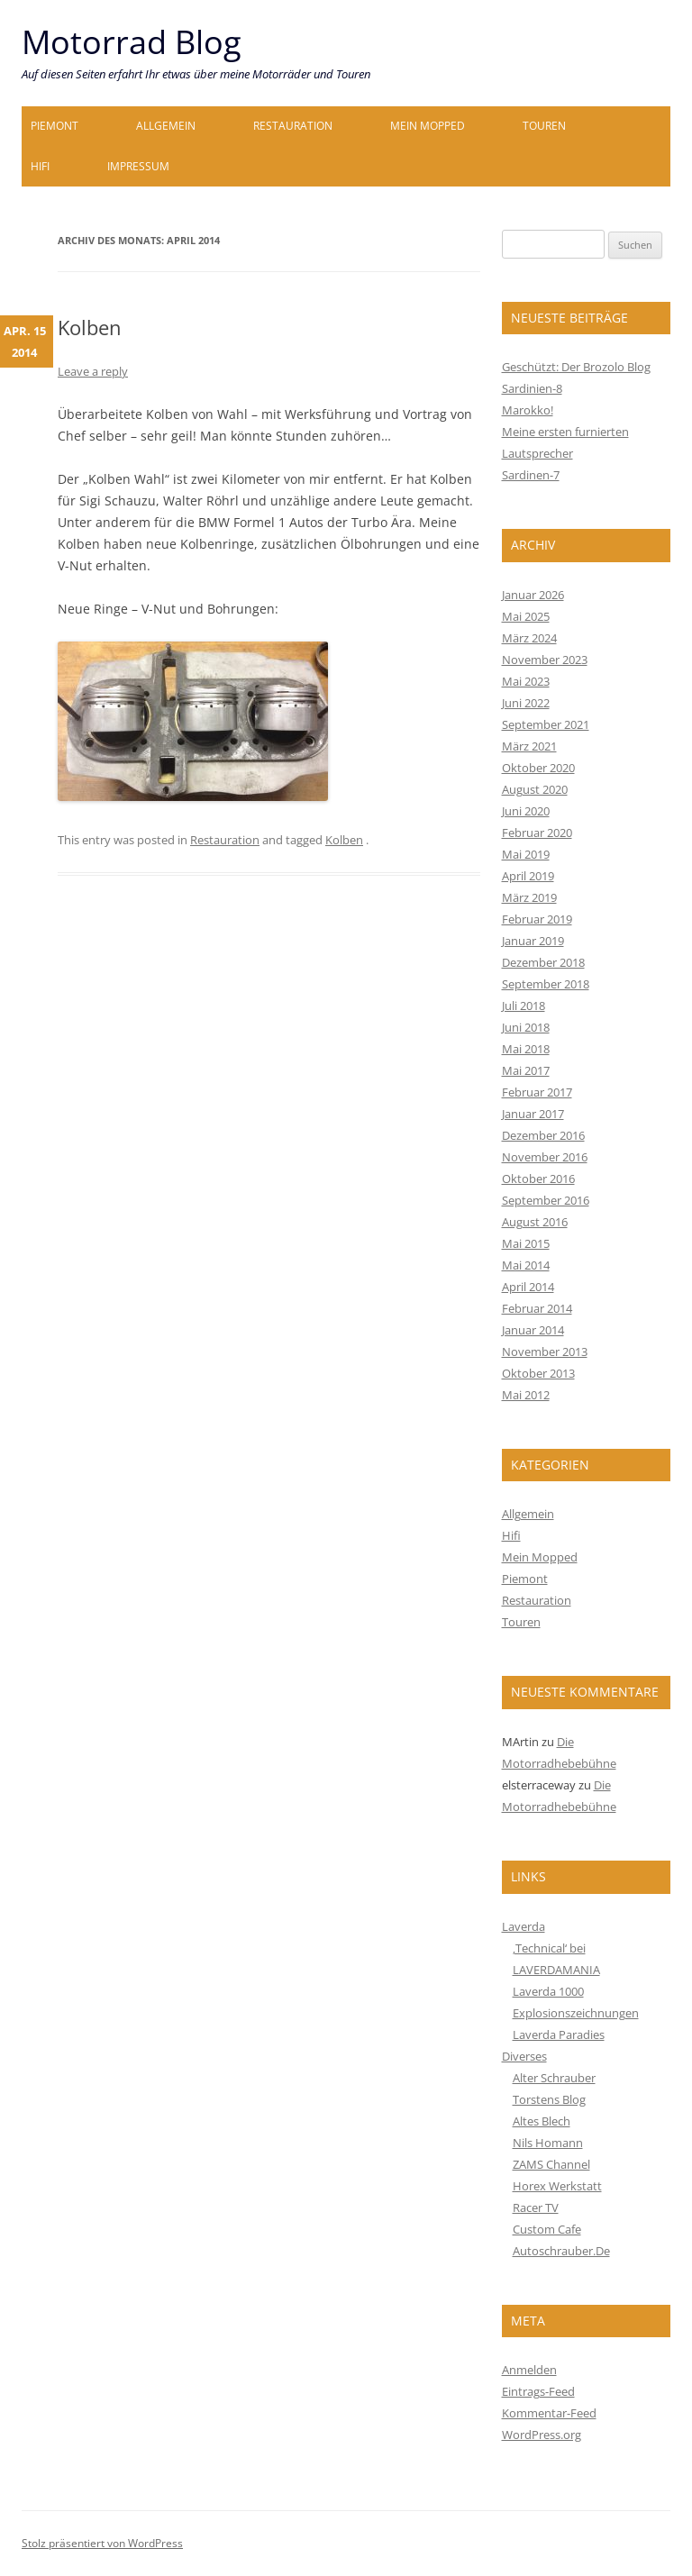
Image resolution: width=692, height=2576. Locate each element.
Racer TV (536, 2207)
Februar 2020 (537, 832)
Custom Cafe (547, 2229)
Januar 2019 (533, 941)
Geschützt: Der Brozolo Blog (576, 367)
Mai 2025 (526, 616)
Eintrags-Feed (538, 2391)
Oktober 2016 (538, 1178)
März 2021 (529, 746)
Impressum (138, 166)
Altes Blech (541, 2121)
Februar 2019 (537, 919)
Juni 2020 (526, 811)
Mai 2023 (526, 681)
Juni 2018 (526, 1027)
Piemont (54, 125)
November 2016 (544, 1157)
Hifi (40, 166)
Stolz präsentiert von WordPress (102, 2543)
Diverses (524, 2056)
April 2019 (528, 876)
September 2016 (545, 1200)
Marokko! (527, 410)
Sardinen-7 (531, 475)
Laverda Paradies (559, 2034)
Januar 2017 (533, 1114)
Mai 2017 (526, 1070)
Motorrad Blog (131, 42)
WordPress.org (541, 2434)
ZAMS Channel (551, 2164)
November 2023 (544, 659)
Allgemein (166, 125)
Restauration (292, 125)
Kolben (90, 327)
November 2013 (544, 1351)
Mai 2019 (526, 854)
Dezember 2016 (543, 1135)
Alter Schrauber (554, 2078)
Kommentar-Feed (549, 2413)
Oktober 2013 (538, 1373)
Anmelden (529, 2370)
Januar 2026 (533, 595)
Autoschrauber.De (561, 2251)
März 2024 (529, 638)
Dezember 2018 (543, 962)
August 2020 (535, 789)
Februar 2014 (537, 1308)
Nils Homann (548, 2143)
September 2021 (545, 724)
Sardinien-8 (532, 388)
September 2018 (545, 984)
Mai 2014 (526, 1265)
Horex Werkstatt (557, 2186)
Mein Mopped (427, 125)
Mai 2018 (526, 1049)
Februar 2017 (537, 1092)
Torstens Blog (549, 2099)
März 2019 (529, 897)
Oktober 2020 (538, 768)
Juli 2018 (523, 1005)
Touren (544, 125)
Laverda (523, 1926)
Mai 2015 (526, 1243)
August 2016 (535, 1222)
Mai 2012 (526, 1395)
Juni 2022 (526, 703)
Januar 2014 (533, 1330)
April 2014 (528, 1287)
